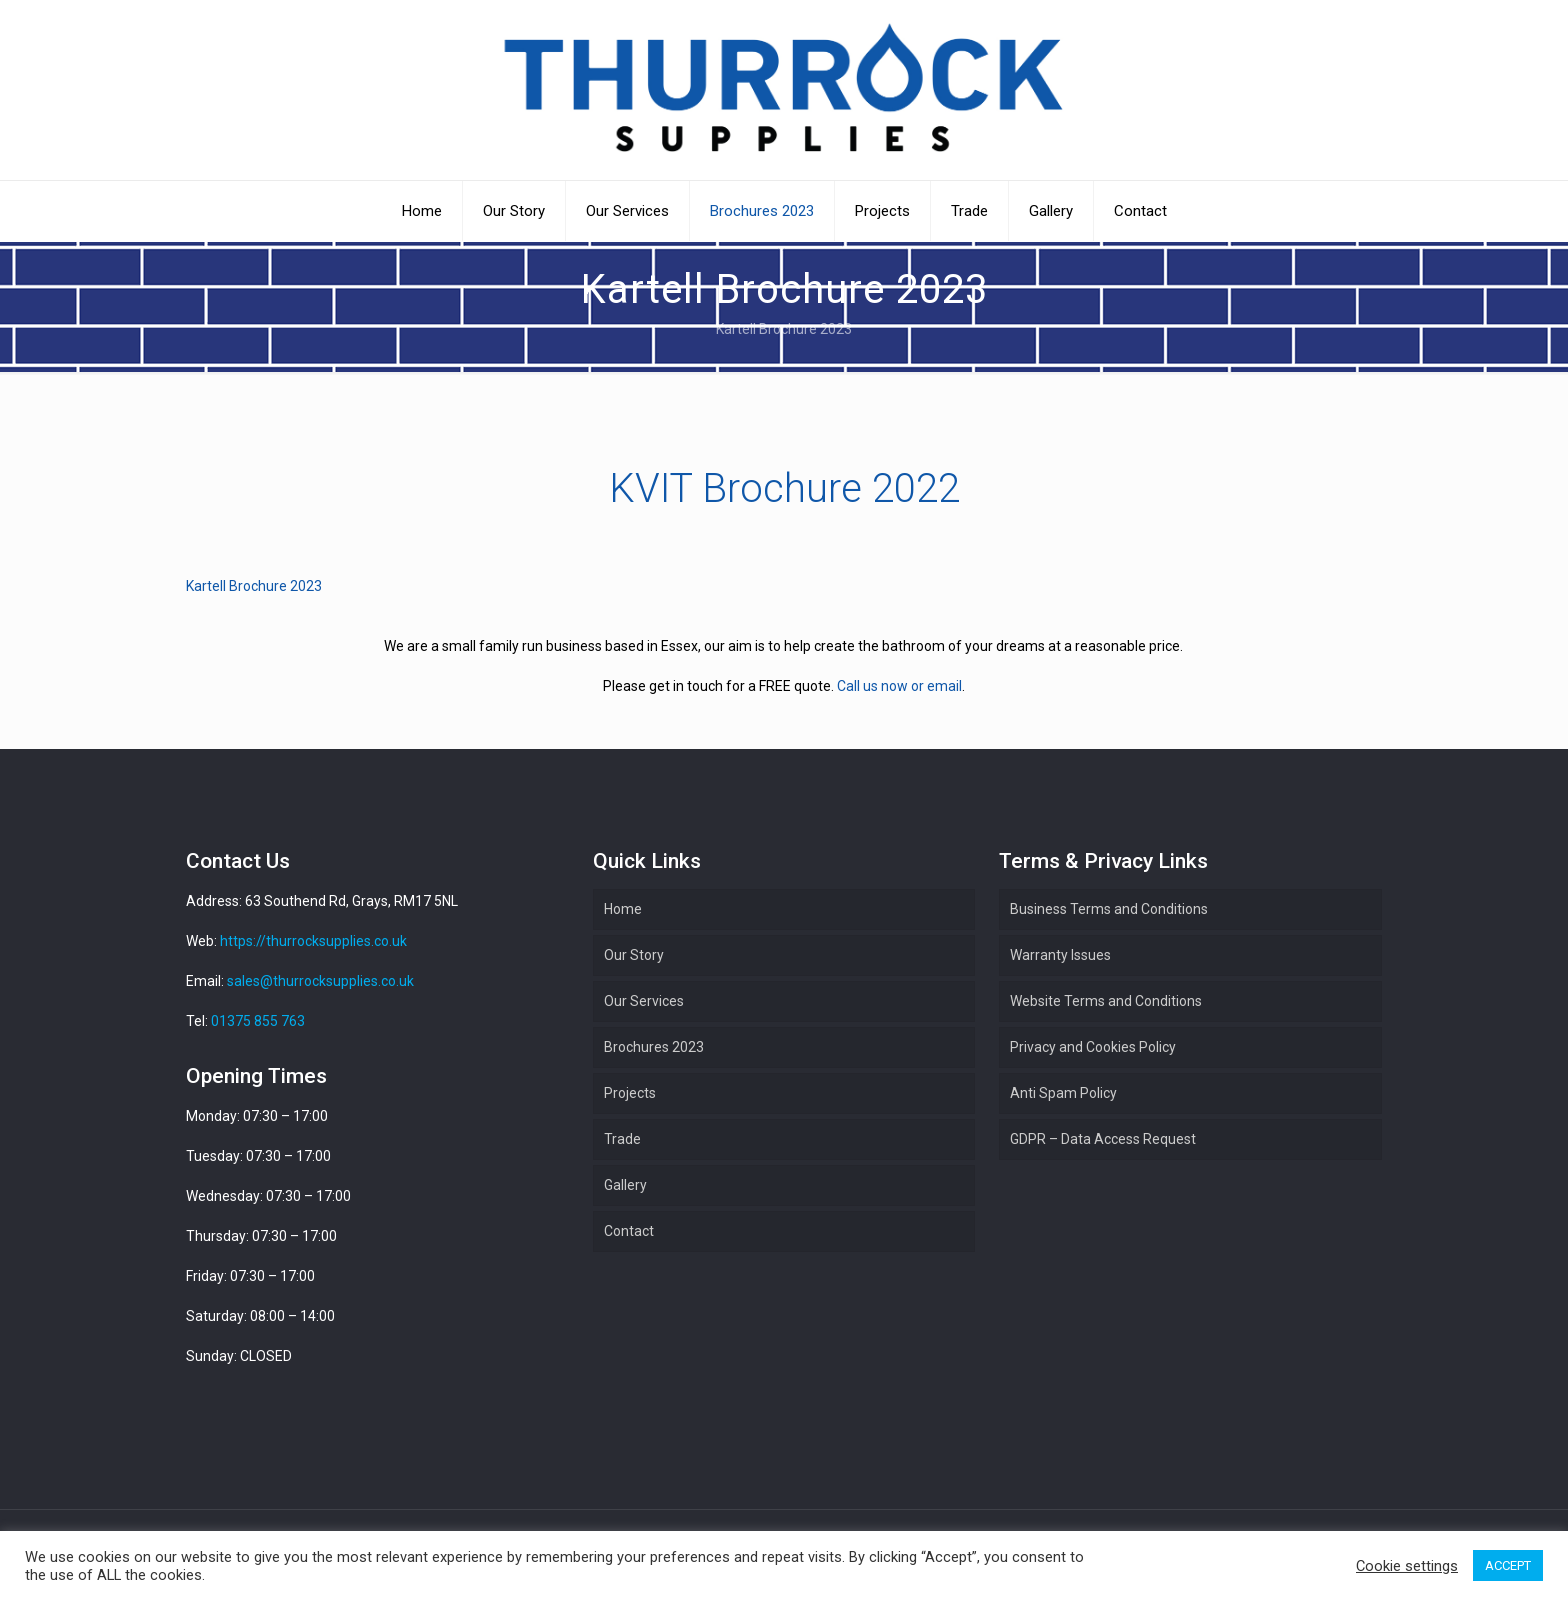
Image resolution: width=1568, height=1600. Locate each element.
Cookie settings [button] (1407, 1566)
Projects (630, 1093)
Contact (629, 1231)
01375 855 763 (258, 1021)
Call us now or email (899, 686)
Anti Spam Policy (1063, 1093)
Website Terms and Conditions (1106, 1001)
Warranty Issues (1060, 955)
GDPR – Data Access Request (1103, 1139)
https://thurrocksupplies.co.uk (313, 941)
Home (623, 909)
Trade (622, 1139)
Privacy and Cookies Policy (1093, 1047)
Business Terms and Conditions (1109, 909)
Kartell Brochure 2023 (254, 586)
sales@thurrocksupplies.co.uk (320, 981)
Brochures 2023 (654, 1047)
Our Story (634, 955)
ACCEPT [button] (1508, 1565)
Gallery (625, 1185)
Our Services (644, 1001)
